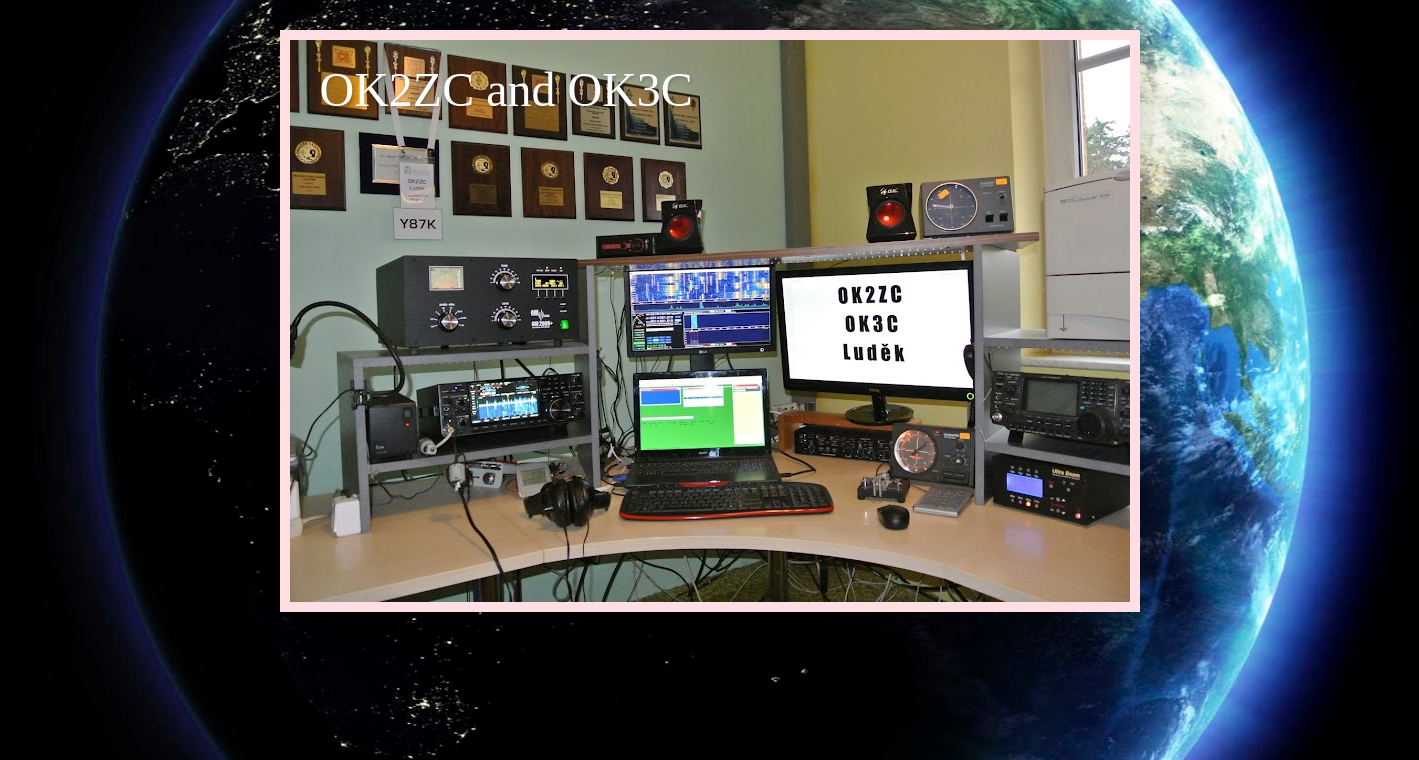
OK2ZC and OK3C (506, 89)
